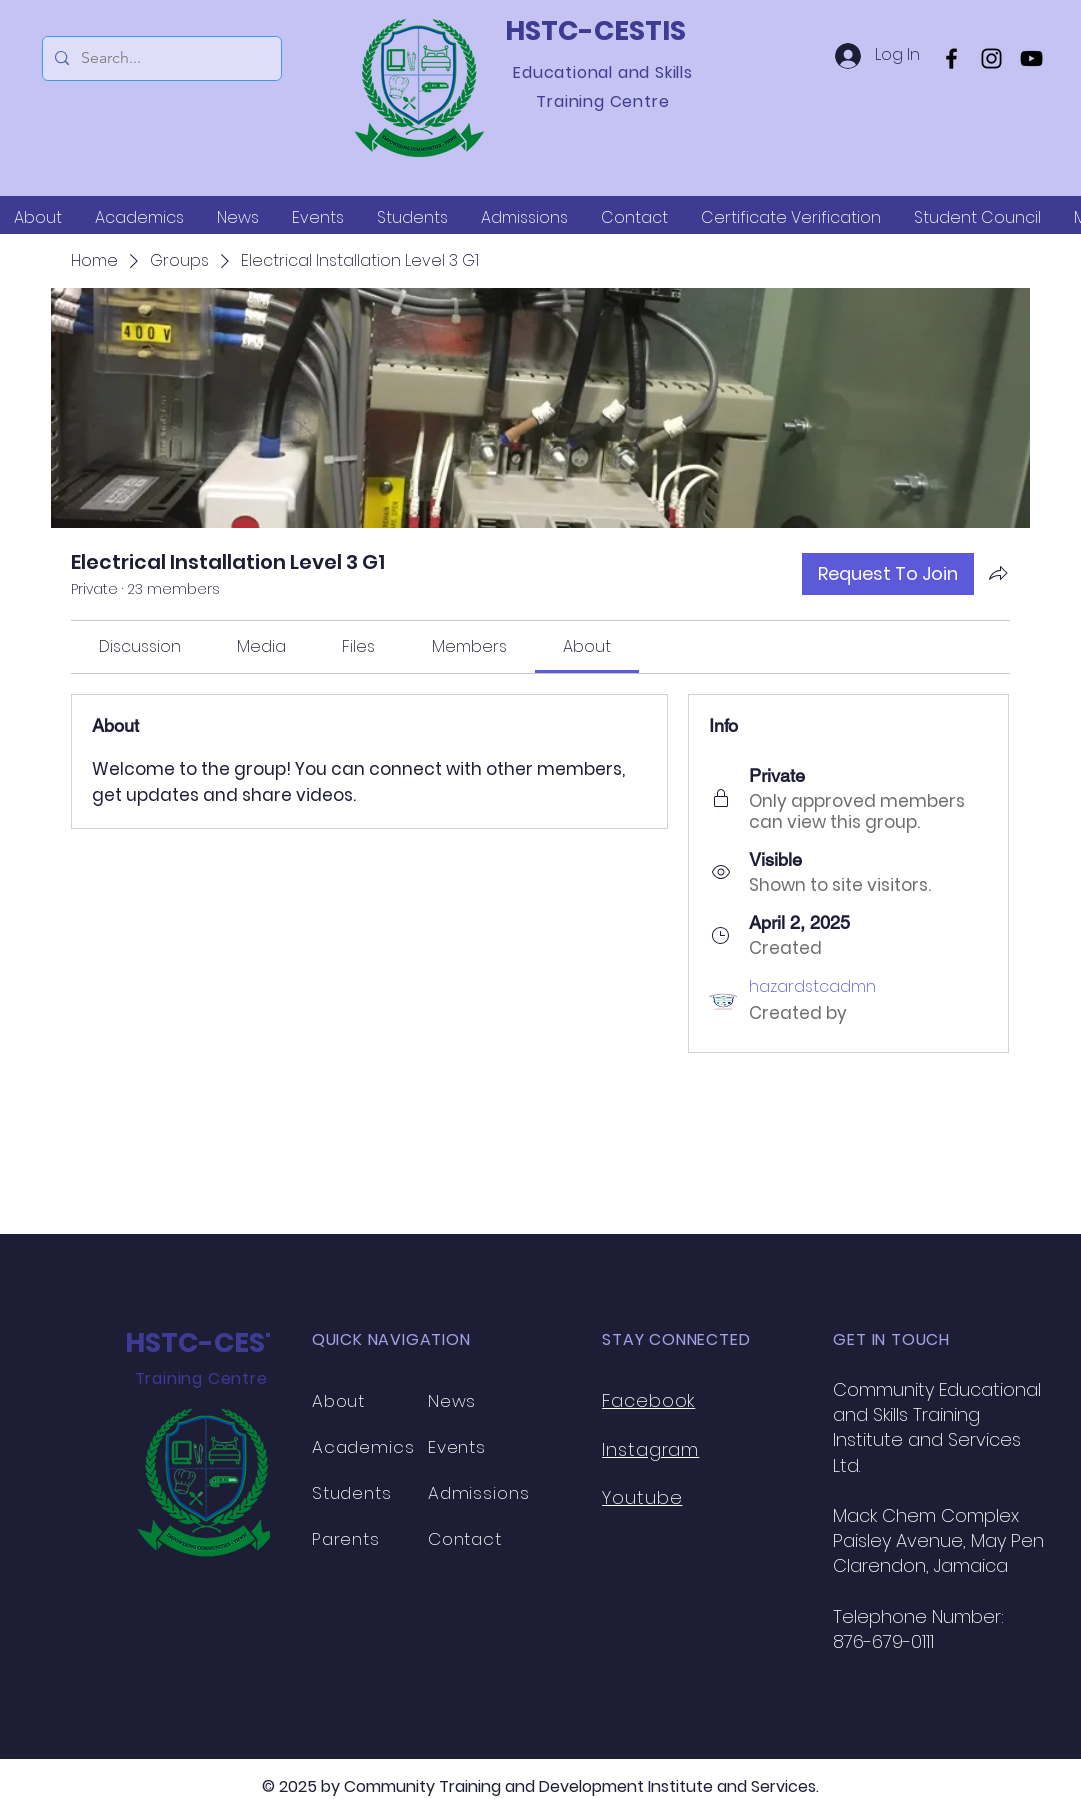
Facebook (648, 1400)
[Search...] (160, 58)
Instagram (650, 1449)
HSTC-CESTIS (595, 30)
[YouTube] (1031, 58)
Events (457, 1447)
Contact (465, 1539)
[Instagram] (991, 58)
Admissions (479, 1493)
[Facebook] (951, 58)
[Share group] (998, 573)
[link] (140, 646)
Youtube (642, 1497)
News (452, 1401)
